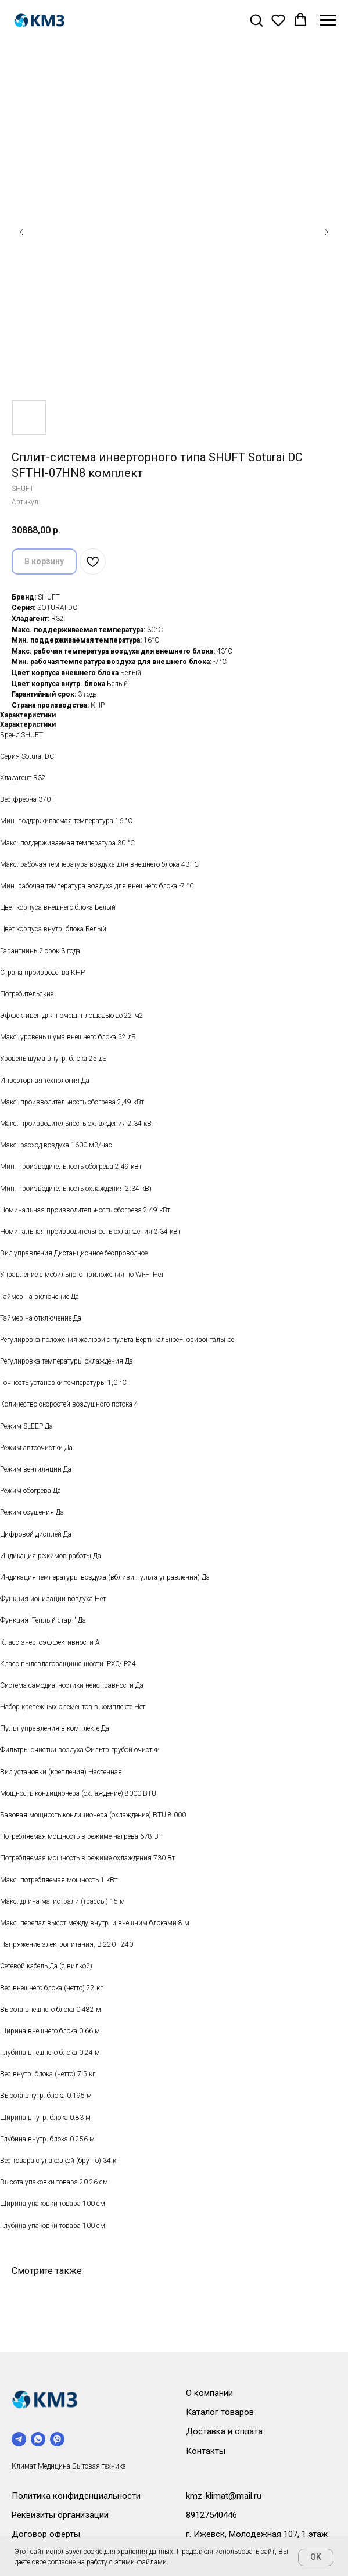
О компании (209, 2393)
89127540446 (211, 2515)
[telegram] (19, 2439)
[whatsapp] (38, 2439)
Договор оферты (46, 2534)
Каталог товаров (220, 2412)
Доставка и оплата (224, 2431)
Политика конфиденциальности (76, 2496)
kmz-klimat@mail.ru (223, 2496)
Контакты (205, 2451)
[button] (256, 20)
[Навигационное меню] (328, 20)
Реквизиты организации (60, 2515)
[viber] (57, 2439)
